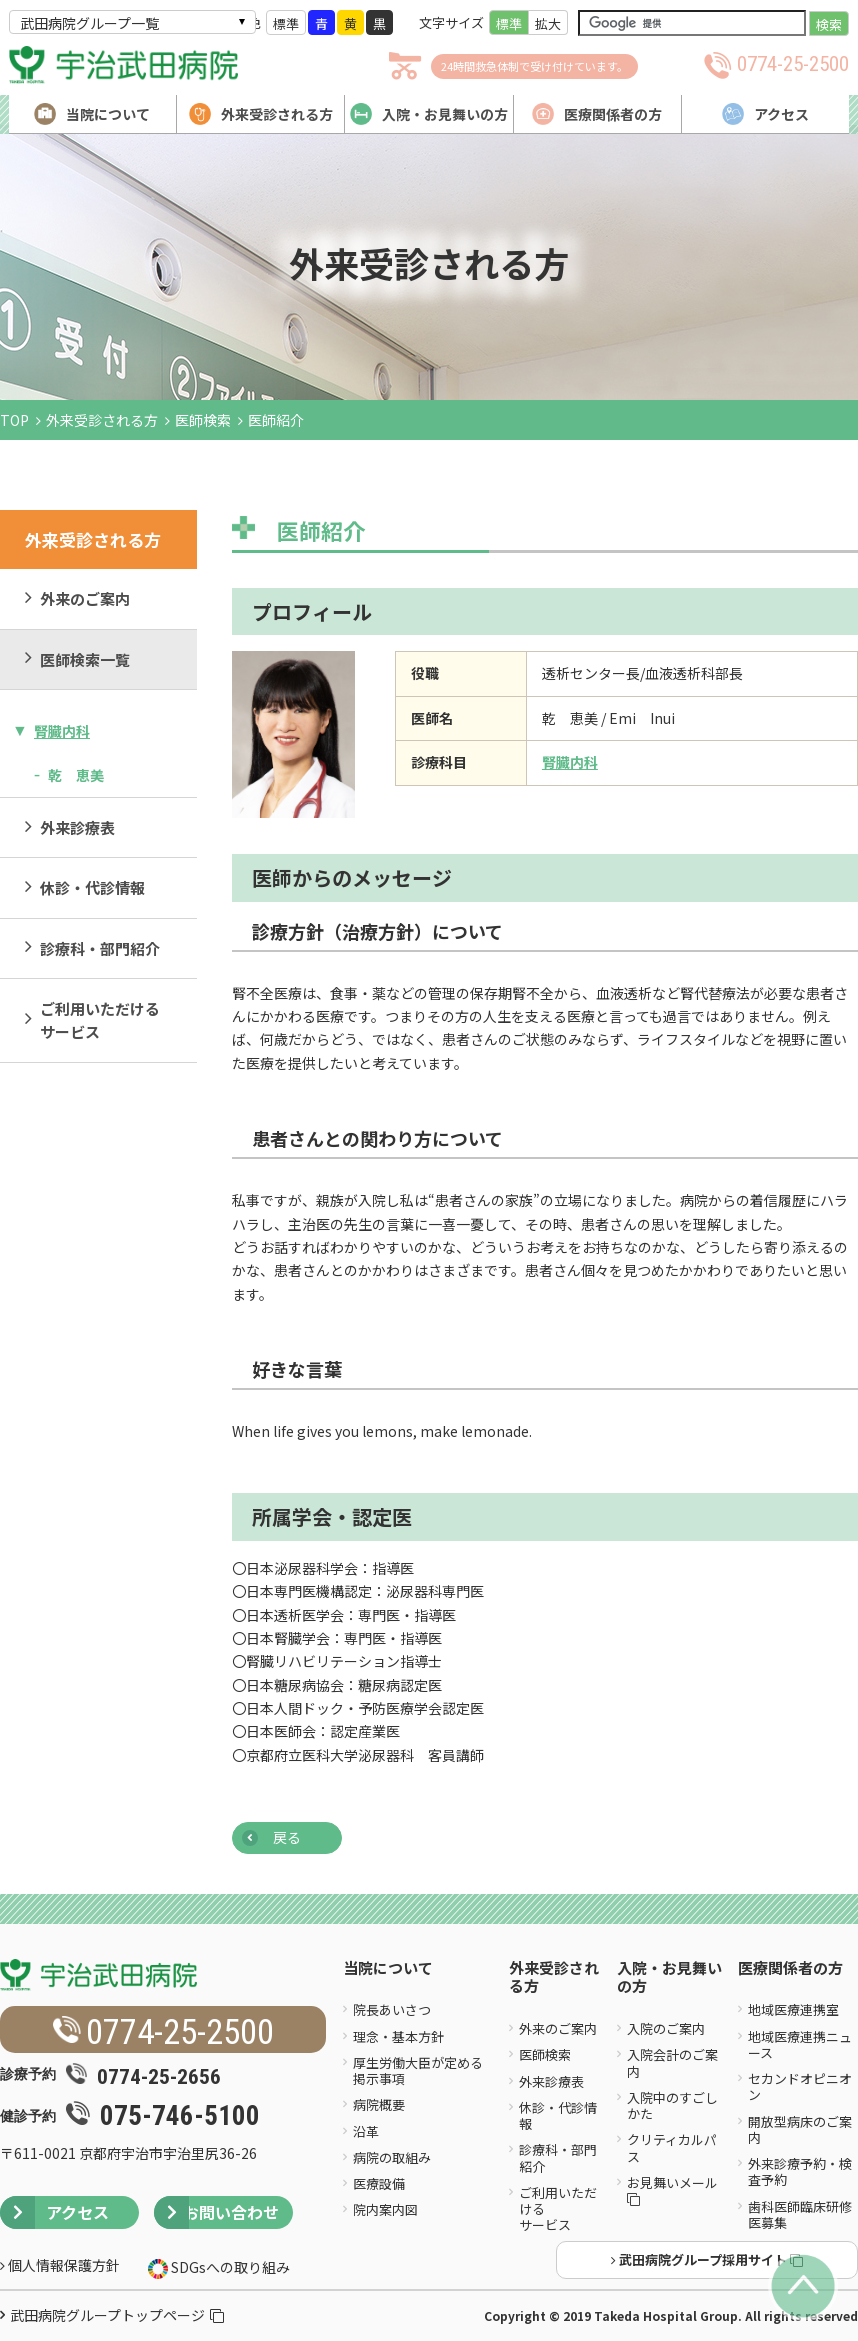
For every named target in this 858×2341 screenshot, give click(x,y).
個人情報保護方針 (60, 2265)
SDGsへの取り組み (229, 2267)
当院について (388, 1968)
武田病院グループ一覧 (89, 23)
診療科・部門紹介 (100, 948)
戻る (287, 1837)
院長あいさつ (392, 2009)
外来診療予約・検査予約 (800, 2171)
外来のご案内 (85, 598)
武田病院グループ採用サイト (707, 2259)
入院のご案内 (666, 2028)
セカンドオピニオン (800, 2086)
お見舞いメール (674, 2189)
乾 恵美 (76, 775)
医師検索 (203, 420)
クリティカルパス (672, 2147)
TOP (14, 420)
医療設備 (379, 2183)
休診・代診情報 (92, 887)
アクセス (54, 2212)
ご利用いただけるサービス (100, 1020)
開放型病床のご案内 (800, 2129)
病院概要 (379, 2104)
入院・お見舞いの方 (669, 1978)
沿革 (366, 2131)
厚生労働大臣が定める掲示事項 (418, 2070)
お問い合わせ (216, 2212)
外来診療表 (77, 827)
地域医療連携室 (793, 2009)
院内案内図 (385, 2209)
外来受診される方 (102, 420)
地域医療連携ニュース (800, 2044)
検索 (829, 24)
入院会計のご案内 (672, 2062)
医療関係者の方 (790, 1968)
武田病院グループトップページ (117, 2315)
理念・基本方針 (398, 2036)
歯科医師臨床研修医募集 (800, 2214)
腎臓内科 (62, 731)
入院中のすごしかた (672, 2105)
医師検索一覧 (85, 659)
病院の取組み (392, 2157)
